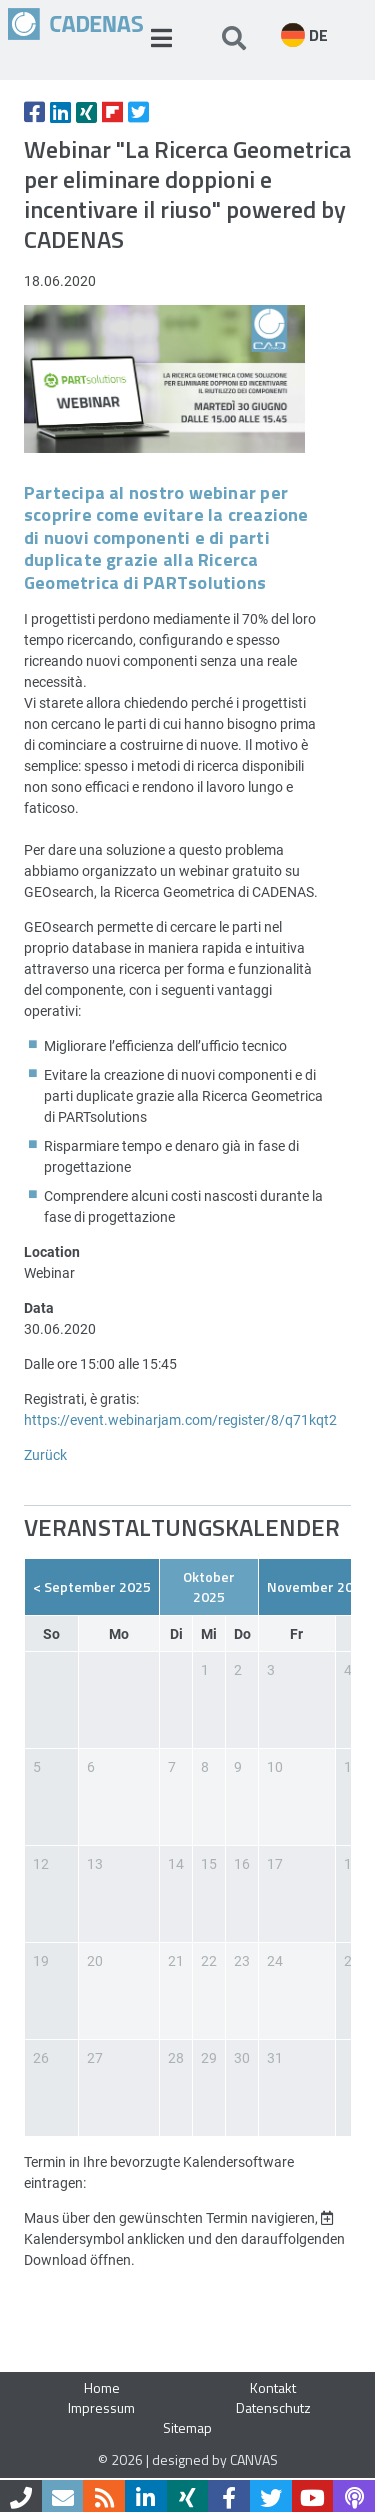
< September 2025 (92, 1586)
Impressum (101, 2407)
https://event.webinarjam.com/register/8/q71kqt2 (180, 1419)
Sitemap (187, 2427)
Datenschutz (273, 2407)
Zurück (45, 1454)
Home (102, 2387)
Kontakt (273, 2387)
